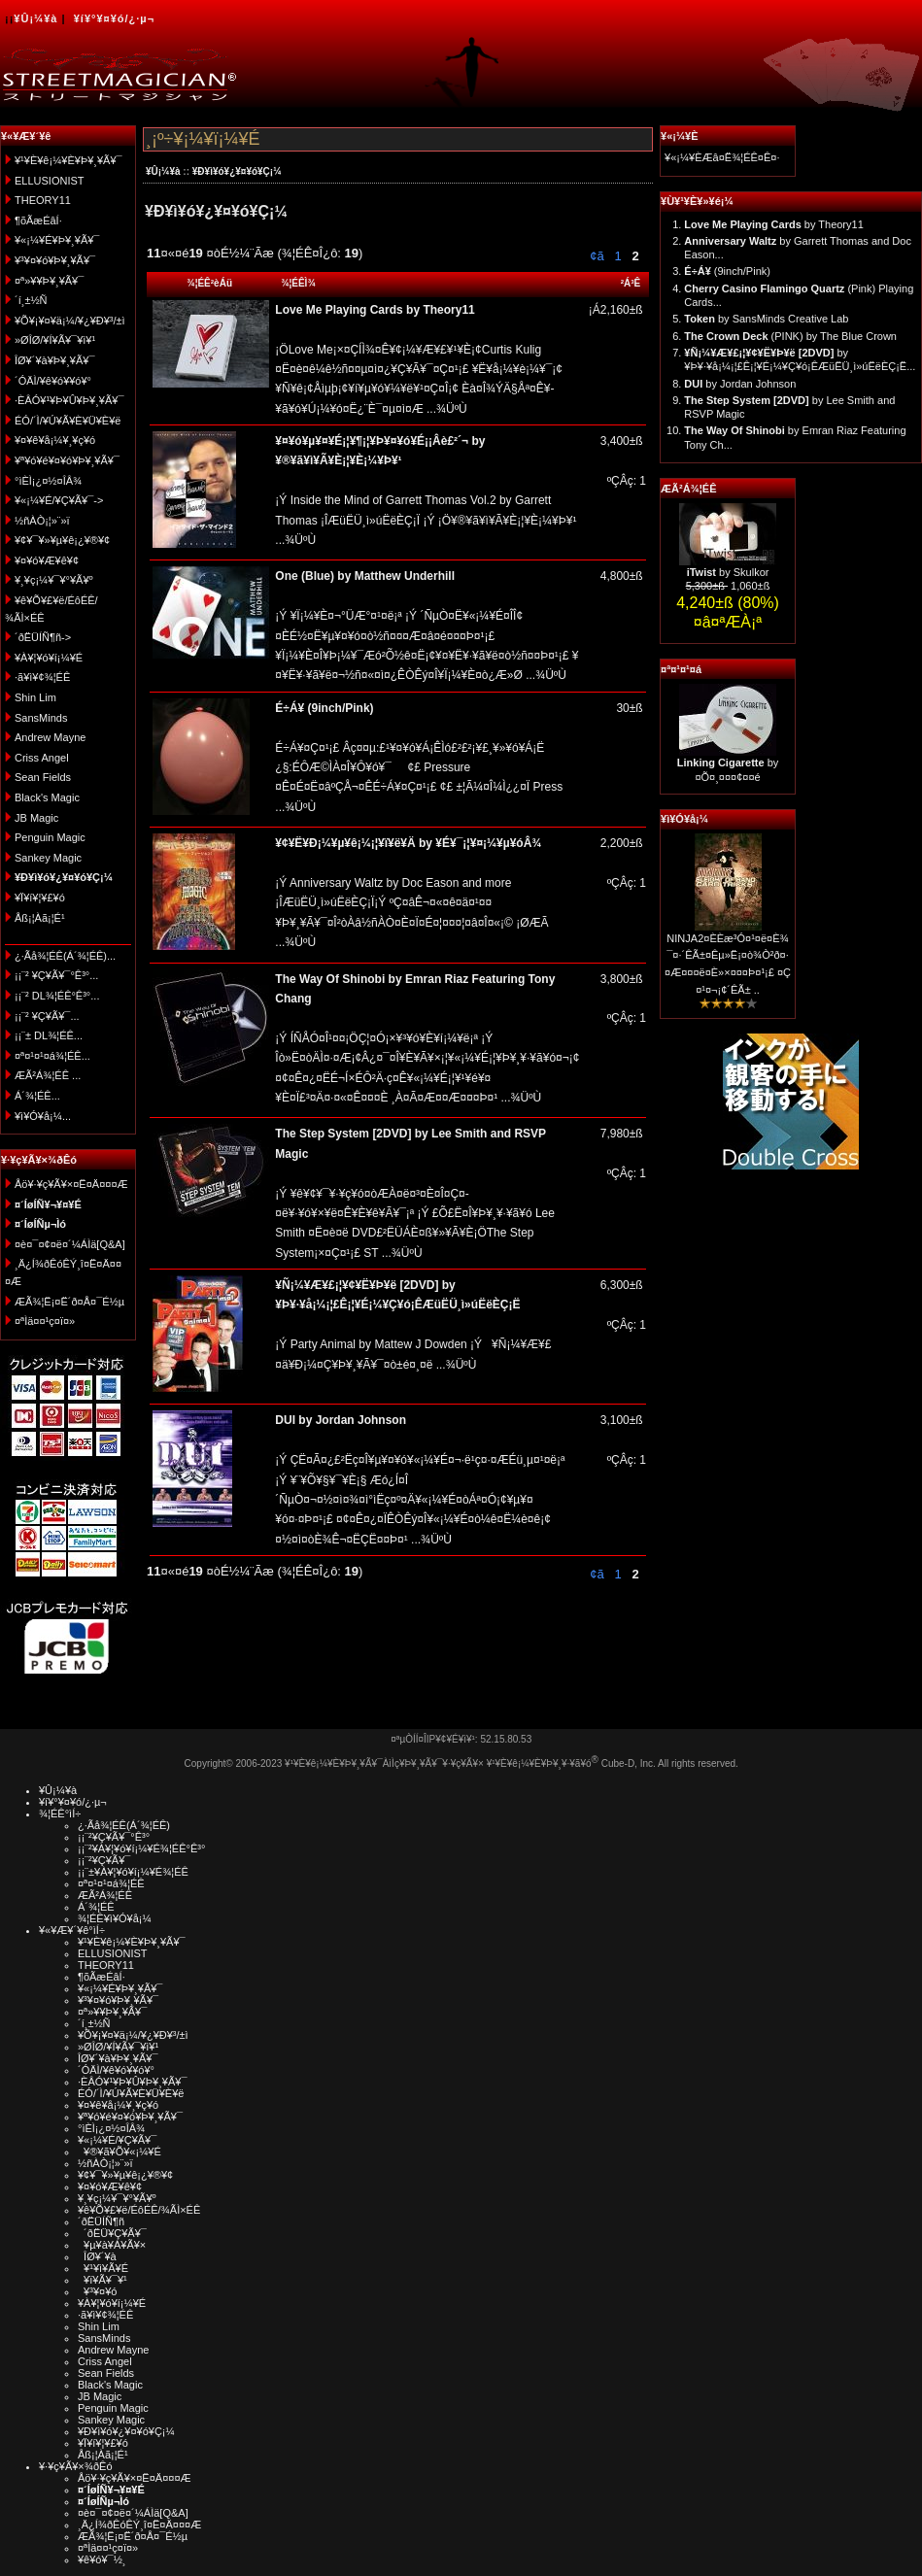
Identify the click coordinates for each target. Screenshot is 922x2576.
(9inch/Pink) (727, 271)
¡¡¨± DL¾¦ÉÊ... (49, 1035)
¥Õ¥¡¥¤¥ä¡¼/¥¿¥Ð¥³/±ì (70, 320)
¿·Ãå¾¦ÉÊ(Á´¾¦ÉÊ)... (65, 956)
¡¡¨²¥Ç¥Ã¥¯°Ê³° (114, 1837)
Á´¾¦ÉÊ (96, 1907)
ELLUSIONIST (50, 180)
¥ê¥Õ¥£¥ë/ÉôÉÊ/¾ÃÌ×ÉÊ (139, 2210)
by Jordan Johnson (740, 384)
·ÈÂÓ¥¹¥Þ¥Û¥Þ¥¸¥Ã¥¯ (69, 400)
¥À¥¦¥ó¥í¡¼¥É (49, 657)
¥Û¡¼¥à (35, 18)
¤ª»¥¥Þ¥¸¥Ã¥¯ (49, 281)
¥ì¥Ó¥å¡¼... (43, 1116)
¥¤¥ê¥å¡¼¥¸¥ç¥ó (55, 440)
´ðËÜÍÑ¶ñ (101, 2221)
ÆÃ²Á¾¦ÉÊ (688, 488)
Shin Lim (35, 697)
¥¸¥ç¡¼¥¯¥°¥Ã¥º (54, 580)
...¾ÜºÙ (445, 409)
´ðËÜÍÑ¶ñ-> (43, 637)
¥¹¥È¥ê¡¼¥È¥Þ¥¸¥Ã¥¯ (68, 160)
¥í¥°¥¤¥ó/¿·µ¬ (114, 18)
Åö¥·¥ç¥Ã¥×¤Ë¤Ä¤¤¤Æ (71, 1184)
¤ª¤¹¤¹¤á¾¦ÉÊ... (52, 1056)
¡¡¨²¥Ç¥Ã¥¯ (104, 1860)
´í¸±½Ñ (31, 300)
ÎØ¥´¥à (97, 2256)
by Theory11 (773, 224)
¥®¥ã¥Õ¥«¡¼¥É (119, 2151)
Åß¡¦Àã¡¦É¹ (40, 918)
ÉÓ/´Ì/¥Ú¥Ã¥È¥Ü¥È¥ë (67, 420)
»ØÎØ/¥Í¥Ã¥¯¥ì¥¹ (55, 340)
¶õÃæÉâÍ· (38, 220)
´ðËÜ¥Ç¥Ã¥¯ (112, 2233)
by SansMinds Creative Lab (766, 318)
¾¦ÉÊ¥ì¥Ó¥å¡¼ (115, 1918)
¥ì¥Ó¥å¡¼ (684, 819)
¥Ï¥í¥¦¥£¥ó (40, 897)
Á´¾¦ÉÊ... (37, 1096)
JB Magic (36, 818)
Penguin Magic (50, 837)
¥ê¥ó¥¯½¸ (102, 2559)
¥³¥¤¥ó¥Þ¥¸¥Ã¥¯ (55, 260)
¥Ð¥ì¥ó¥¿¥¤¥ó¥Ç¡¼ (237, 171)
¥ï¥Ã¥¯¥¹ (102, 2280)
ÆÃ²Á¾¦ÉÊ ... (48, 1075)
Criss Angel (42, 757)
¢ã (596, 256)
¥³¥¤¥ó (97, 2291)
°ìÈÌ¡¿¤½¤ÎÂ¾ (48, 481)
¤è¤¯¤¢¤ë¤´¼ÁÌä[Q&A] (70, 1244)
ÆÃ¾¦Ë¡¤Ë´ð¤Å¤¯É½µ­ (69, 1301)
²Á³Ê (631, 283)
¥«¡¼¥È (680, 136)
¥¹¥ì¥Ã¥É (103, 2268)
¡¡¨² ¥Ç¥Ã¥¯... (47, 1016)
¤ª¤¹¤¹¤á (681, 669)
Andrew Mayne (50, 737)
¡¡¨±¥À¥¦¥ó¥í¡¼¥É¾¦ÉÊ (133, 1872)
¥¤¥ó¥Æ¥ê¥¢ (47, 560)
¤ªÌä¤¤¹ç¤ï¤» (45, 1321)
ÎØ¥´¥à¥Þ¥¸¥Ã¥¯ (55, 360)
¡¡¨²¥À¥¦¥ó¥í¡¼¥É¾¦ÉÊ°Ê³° (141, 1848)
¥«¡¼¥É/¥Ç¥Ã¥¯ (117, 2140)
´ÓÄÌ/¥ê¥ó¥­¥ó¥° (53, 381)
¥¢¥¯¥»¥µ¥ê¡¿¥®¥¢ (62, 540)
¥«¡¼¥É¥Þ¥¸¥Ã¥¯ (57, 240)
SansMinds (41, 718)
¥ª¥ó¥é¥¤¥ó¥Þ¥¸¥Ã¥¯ (67, 460)
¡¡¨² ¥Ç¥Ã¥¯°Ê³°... (56, 975)
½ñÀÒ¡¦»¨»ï (42, 520)
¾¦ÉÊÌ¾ (298, 283)
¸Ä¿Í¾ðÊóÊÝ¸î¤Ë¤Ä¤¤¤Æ (139, 2524)
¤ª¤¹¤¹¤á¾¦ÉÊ (111, 1883)
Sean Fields (43, 777)
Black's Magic (47, 797)
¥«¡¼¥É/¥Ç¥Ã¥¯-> (59, 500)
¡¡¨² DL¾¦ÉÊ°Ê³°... (57, 995)
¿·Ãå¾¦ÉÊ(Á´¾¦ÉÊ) (124, 1825)
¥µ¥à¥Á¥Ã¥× (112, 2245)
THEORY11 (43, 200)
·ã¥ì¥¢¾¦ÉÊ (42, 677)
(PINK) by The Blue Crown (790, 336)
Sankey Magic (48, 858)
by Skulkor (728, 572)
